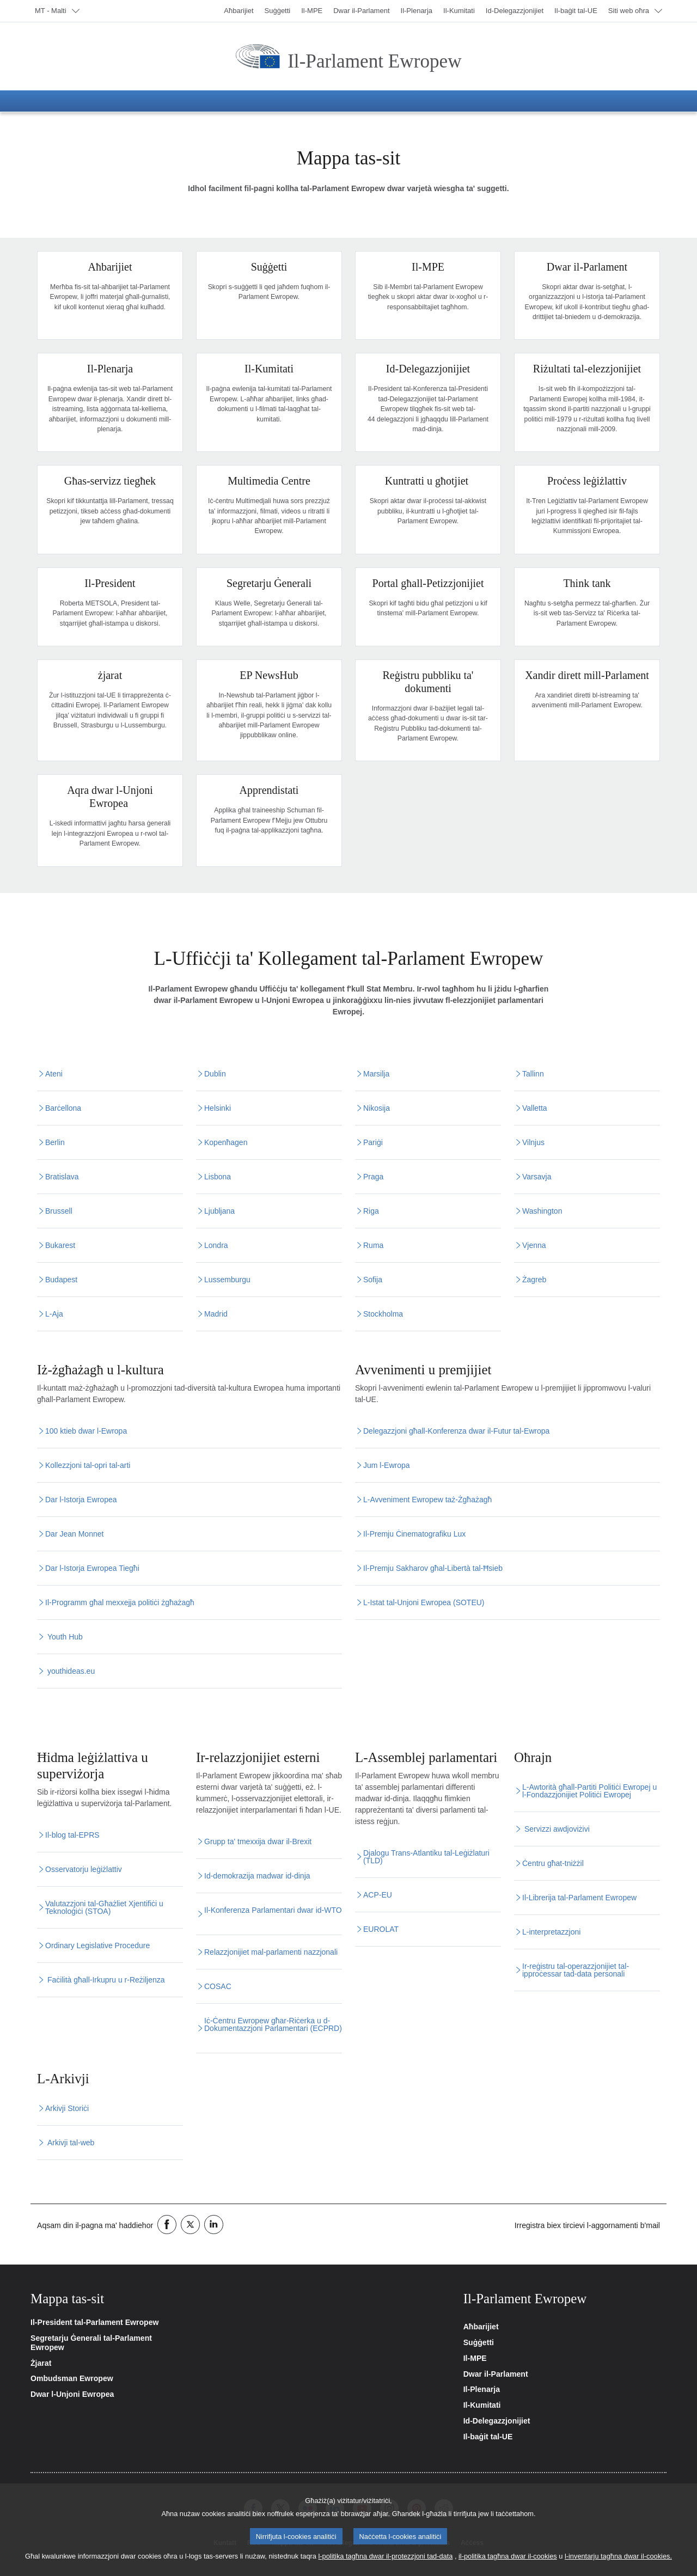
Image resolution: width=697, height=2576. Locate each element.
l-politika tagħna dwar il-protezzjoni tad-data (385, 2557)
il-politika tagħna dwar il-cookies (507, 2557)
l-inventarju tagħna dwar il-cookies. (618, 2557)
